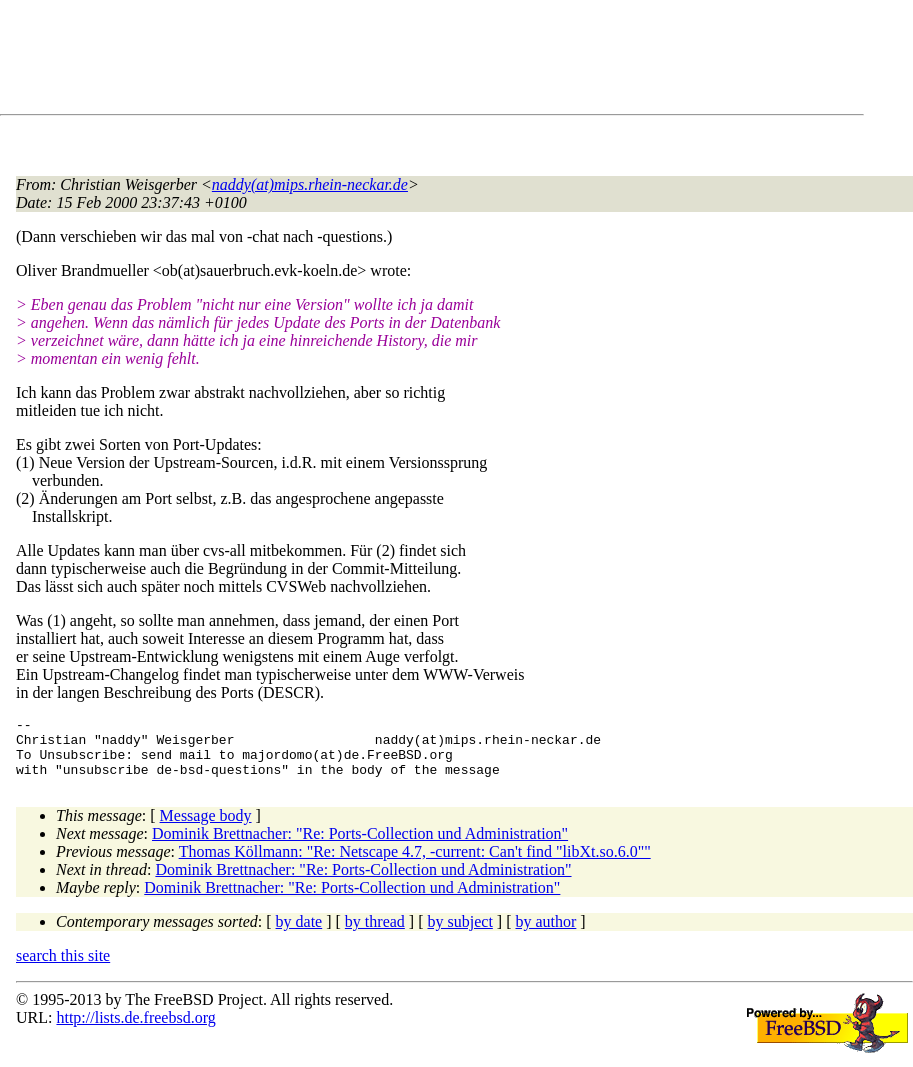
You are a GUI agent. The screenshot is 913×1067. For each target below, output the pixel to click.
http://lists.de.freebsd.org (135, 1029)
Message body (206, 827)
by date (299, 933)
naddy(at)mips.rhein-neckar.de (310, 184)
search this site (63, 967)
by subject (460, 933)
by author (545, 933)
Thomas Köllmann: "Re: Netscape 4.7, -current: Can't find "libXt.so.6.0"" (415, 863)
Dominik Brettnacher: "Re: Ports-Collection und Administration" (360, 845)
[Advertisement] (380, 61)
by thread (375, 933)
